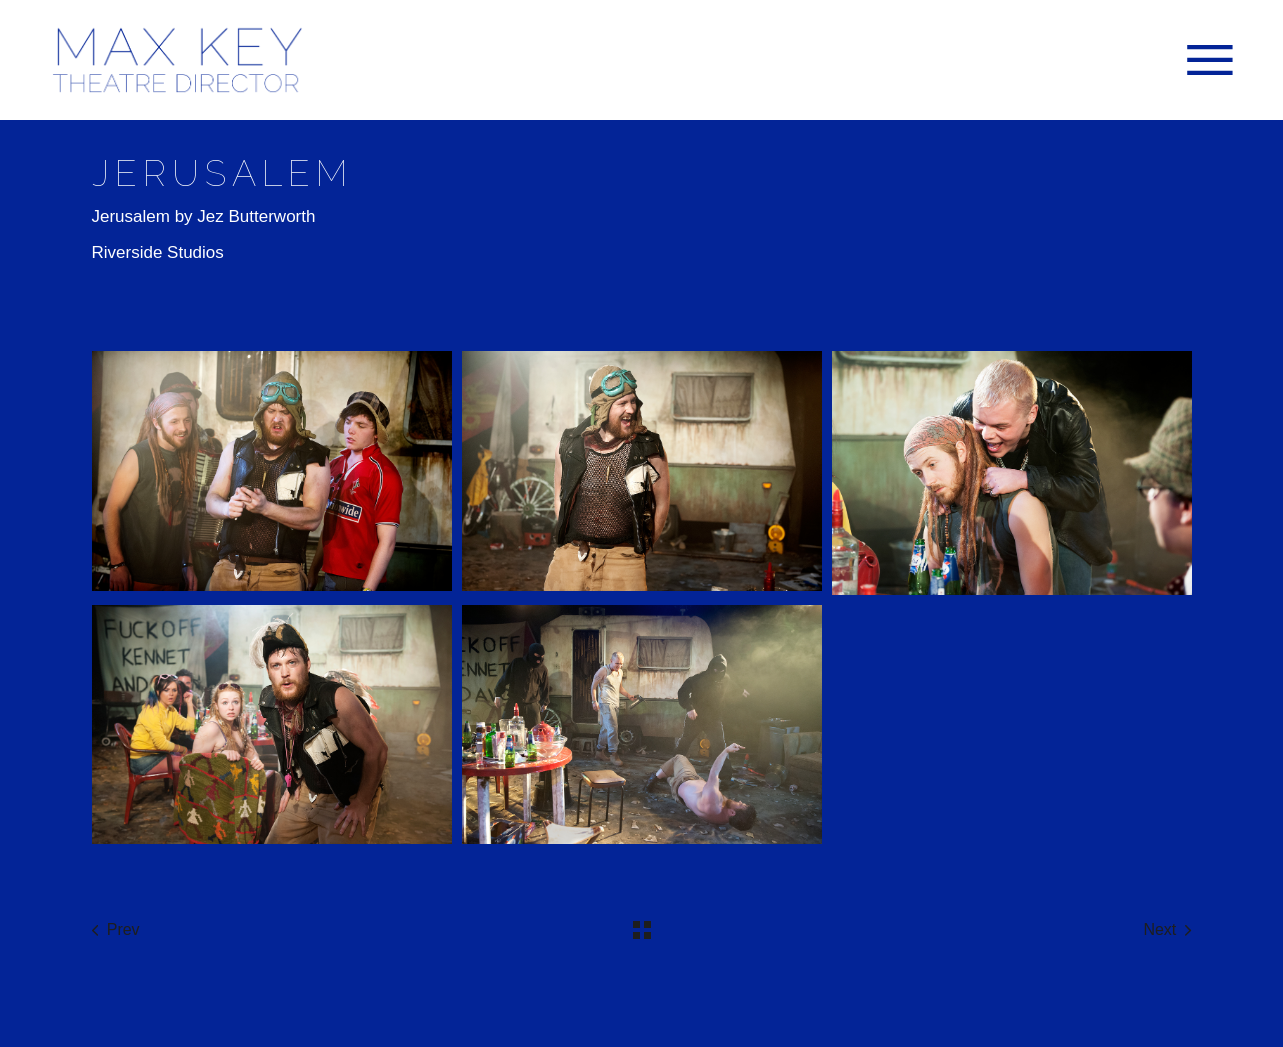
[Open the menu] (1210, 60)
